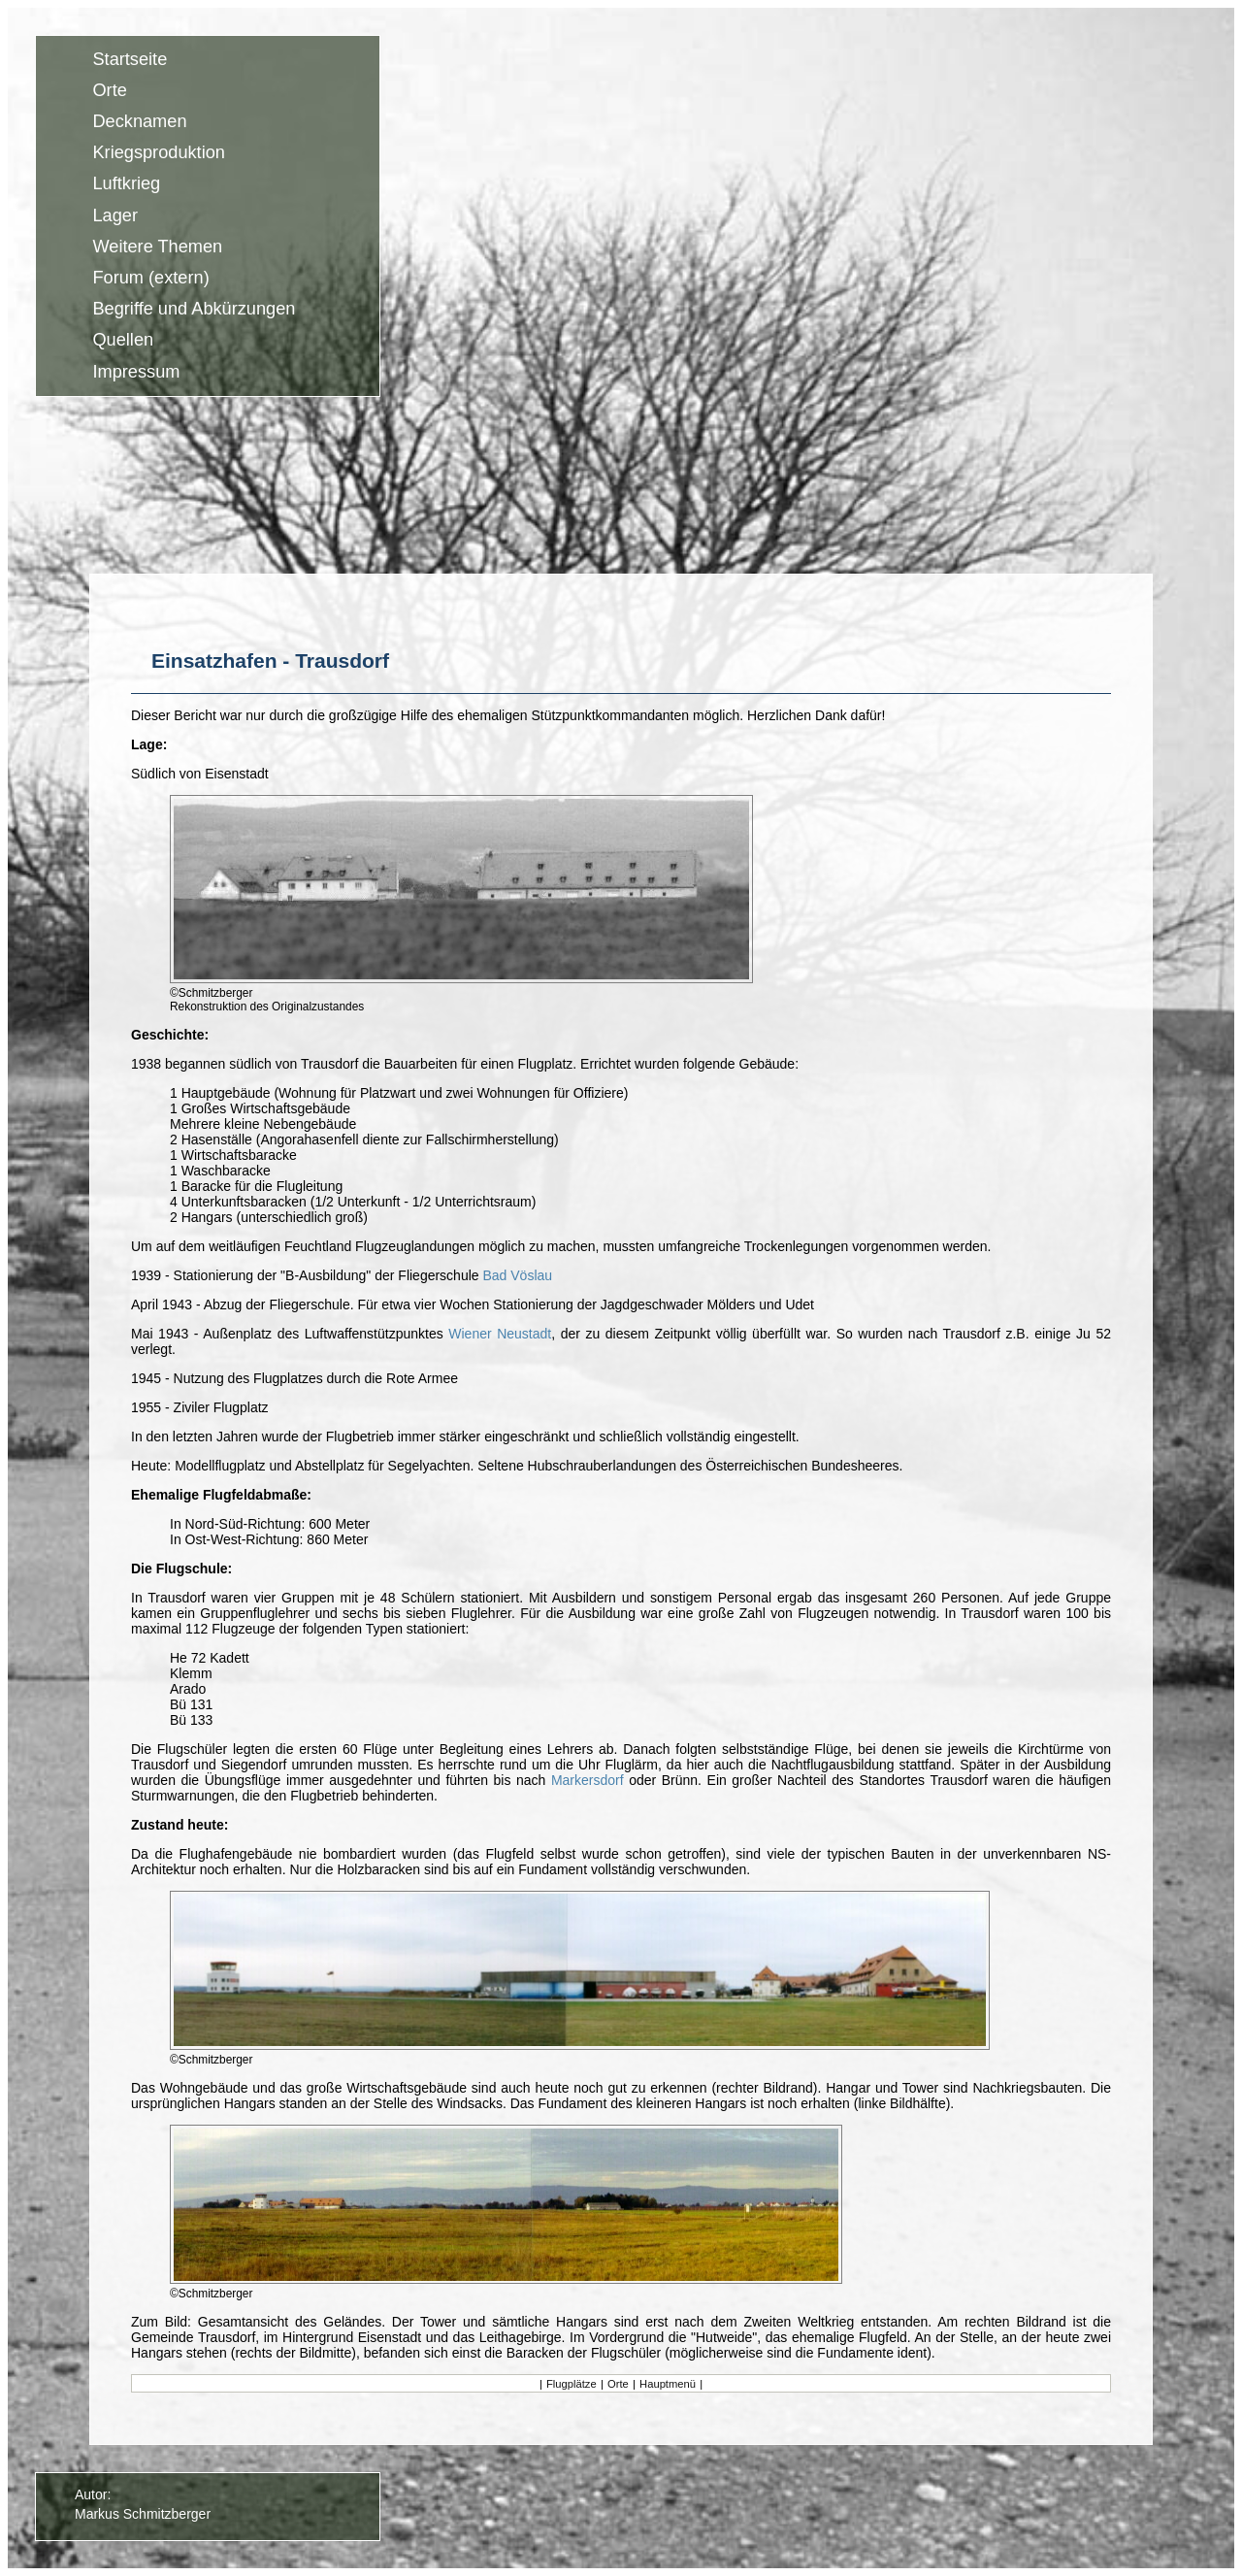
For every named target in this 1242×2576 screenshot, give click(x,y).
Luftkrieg (126, 184)
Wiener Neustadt (499, 1333)
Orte (109, 90)
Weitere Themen (157, 246)
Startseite (129, 59)
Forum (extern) (150, 277)
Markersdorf (587, 1780)
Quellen (122, 340)
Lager (115, 215)
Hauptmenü (668, 2384)
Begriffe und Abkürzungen (193, 309)
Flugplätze (571, 2384)
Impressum (136, 371)
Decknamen (139, 121)
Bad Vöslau (517, 1275)
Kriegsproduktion (158, 153)
